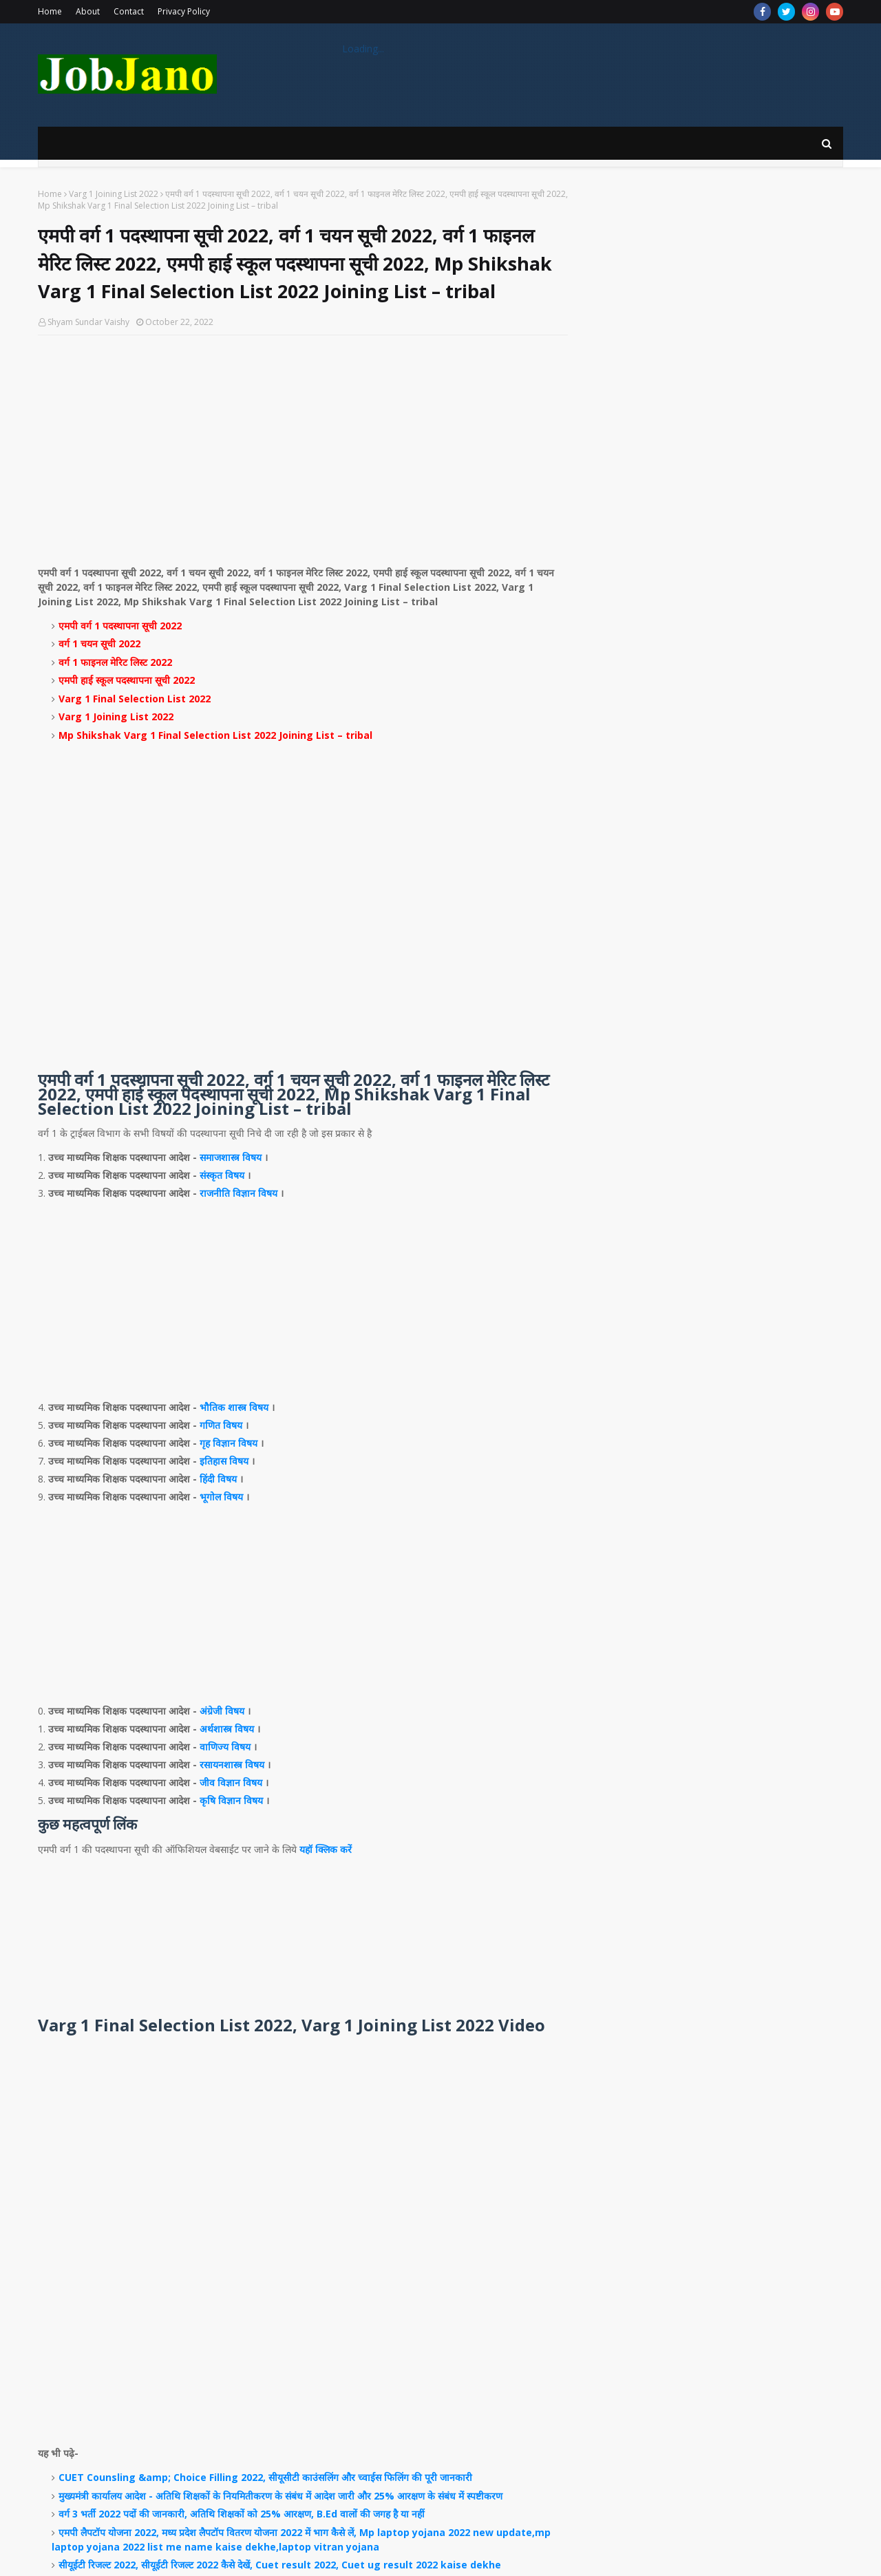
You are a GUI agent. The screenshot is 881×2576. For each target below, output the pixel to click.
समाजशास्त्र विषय (231, 1157)
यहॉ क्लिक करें (325, 1849)
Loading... (363, 48)
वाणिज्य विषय (225, 1746)
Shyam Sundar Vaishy (88, 322)
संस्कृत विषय (222, 1175)
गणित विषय (221, 1425)
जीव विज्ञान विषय (231, 1782)
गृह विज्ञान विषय (228, 1442)
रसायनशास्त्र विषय (232, 1764)
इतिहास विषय (224, 1460)
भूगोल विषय (221, 1496)
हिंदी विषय (218, 1478)
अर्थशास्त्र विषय (227, 1728)
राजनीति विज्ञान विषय (238, 1193)
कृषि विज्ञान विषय (231, 1800)
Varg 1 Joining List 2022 (113, 194)
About (88, 11)
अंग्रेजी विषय (222, 1710)
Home (50, 11)
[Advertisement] (303, 445)
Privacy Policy (184, 11)
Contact (129, 11)
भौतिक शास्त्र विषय (234, 1407)
